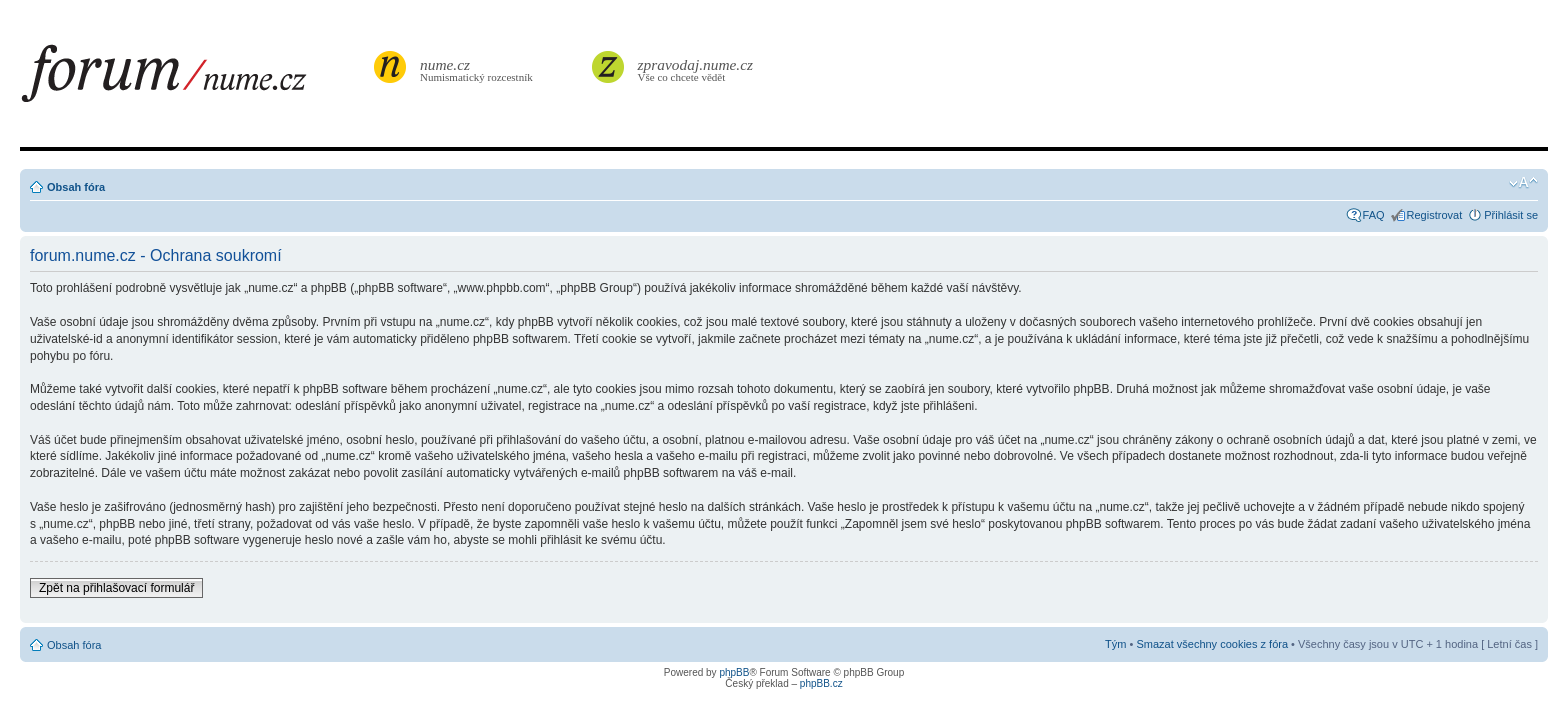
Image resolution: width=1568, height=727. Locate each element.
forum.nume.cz (195, 79)
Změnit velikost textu (1523, 183)
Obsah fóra (76, 187)
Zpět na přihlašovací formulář (116, 588)
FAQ (1374, 215)
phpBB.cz (821, 683)
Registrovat (1435, 215)
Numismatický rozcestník (479, 69)
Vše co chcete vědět (696, 69)
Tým (1115, 644)
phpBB (734, 672)
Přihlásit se (1511, 215)
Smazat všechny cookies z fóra (1212, 644)
